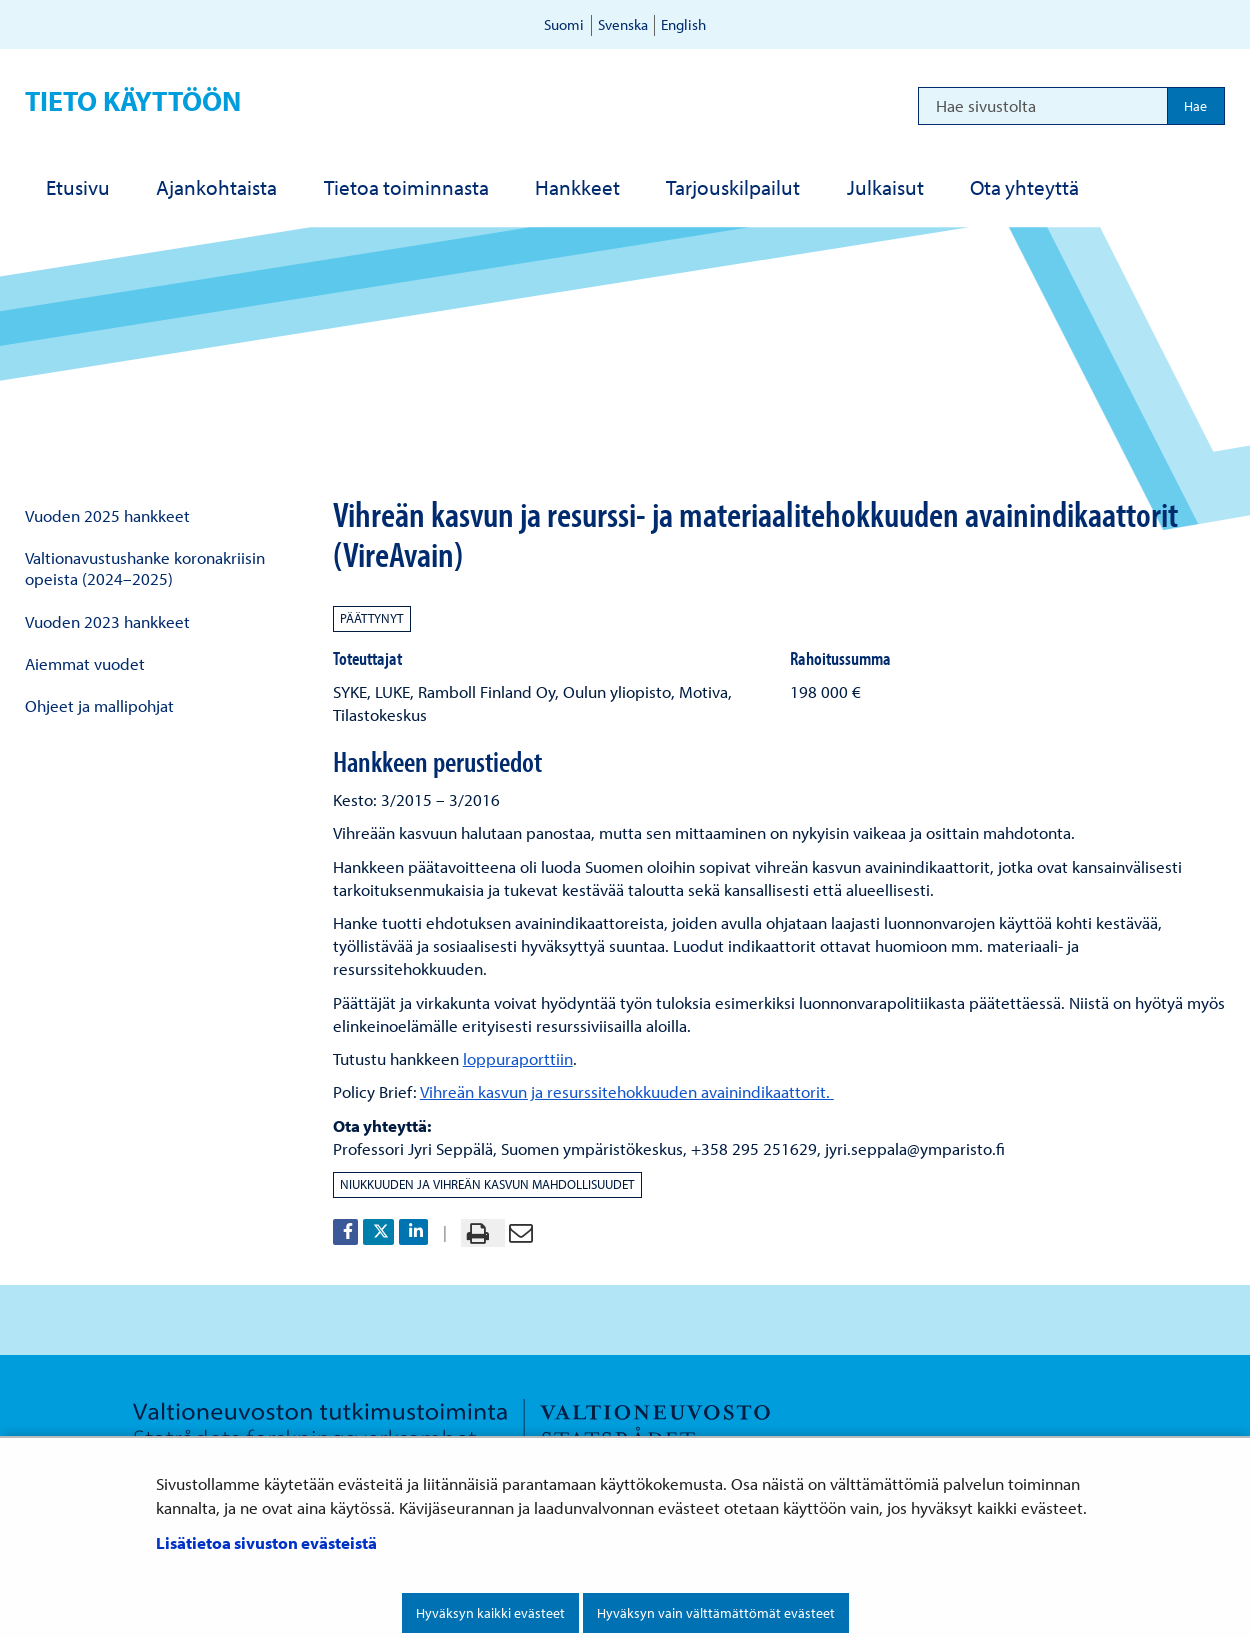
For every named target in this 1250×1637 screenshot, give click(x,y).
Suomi (564, 24)
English (683, 24)
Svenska (623, 24)
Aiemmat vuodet (85, 663)
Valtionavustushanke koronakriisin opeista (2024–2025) (145, 568)
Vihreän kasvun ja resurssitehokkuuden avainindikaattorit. (627, 1091)
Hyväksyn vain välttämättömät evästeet (716, 1613)
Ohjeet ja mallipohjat (99, 705)
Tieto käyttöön (133, 100)
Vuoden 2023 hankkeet (107, 621)
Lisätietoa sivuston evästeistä (266, 1542)
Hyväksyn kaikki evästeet (490, 1613)
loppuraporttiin (518, 1058)
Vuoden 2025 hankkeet (107, 515)
